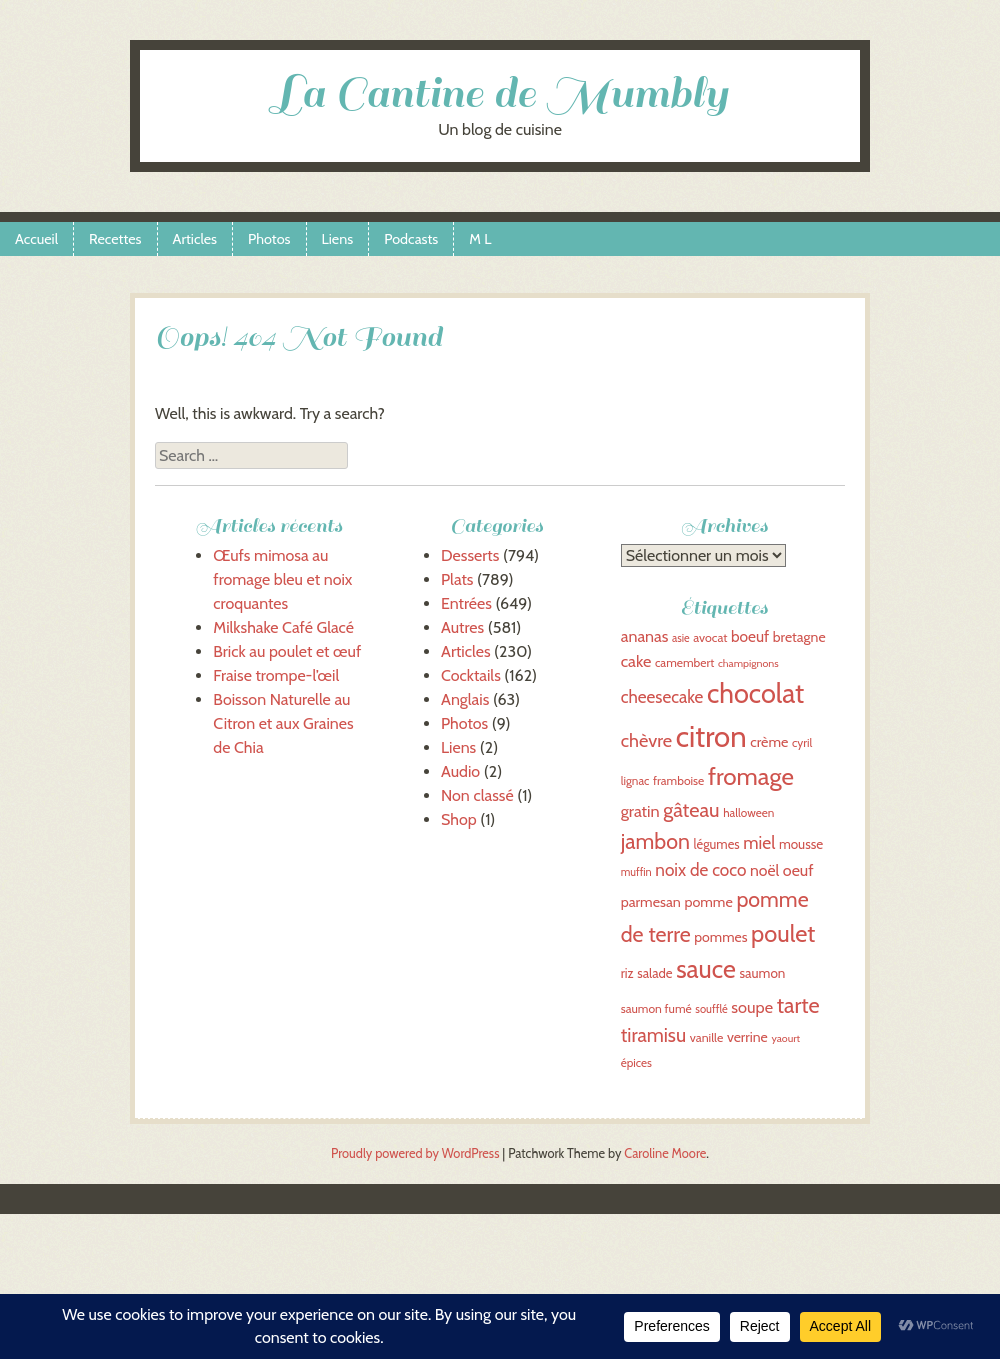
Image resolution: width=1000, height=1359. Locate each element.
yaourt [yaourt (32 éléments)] (785, 1038)
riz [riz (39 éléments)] (627, 973)
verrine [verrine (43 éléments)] (747, 1037)
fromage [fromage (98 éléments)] (751, 776)
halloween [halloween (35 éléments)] (748, 813)
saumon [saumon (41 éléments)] (762, 973)
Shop (459, 819)
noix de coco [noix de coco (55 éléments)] (700, 869)
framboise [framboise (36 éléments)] (678, 780)
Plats (457, 579)
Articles (195, 239)
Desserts (470, 555)
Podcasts (411, 239)
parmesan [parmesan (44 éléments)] (651, 902)
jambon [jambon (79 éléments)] (655, 841)
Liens (338, 239)
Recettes (115, 239)
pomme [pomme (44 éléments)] (708, 902)
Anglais (465, 699)
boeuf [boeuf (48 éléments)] (750, 636)
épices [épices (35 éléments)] (636, 1063)
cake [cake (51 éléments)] (636, 661)
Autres (462, 627)
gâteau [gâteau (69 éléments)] (691, 810)
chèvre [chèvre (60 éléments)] (646, 740)
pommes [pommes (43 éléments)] (720, 937)
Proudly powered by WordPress (415, 1153)
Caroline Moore (665, 1153)
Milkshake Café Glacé (283, 627)
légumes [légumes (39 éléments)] (717, 844)
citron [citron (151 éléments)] (711, 736)
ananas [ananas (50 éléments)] (645, 636)
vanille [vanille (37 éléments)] (707, 1037)
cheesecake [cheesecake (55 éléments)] (662, 696)
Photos (269, 239)
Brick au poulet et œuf (287, 651)
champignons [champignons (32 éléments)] (748, 663)
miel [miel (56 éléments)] (759, 842)
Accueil (36, 239)
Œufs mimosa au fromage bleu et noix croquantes (282, 579)
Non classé (477, 795)
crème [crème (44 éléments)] (769, 742)
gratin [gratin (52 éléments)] (640, 811)
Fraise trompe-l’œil (276, 675)
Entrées (466, 603)
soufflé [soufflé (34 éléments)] (711, 1009)
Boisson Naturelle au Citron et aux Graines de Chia (283, 723)
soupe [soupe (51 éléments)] (752, 1007)
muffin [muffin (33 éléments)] (636, 872)
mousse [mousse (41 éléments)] (801, 844)
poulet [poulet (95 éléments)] (783, 933)
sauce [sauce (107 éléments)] (706, 969)
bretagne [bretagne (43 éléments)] (799, 637)
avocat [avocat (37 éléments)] (710, 637)
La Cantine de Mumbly (500, 93)
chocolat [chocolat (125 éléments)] (755, 693)
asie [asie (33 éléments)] (681, 638)
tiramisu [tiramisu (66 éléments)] (653, 1035)
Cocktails (471, 675)
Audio (460, 771)
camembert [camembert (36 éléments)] (684, 662)
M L (480, 239)
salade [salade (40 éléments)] (654, 973)
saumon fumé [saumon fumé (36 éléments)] (656, 1008)
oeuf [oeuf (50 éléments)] (798, 870)
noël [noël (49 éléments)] (764, 870)
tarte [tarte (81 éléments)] (798, 1005)
